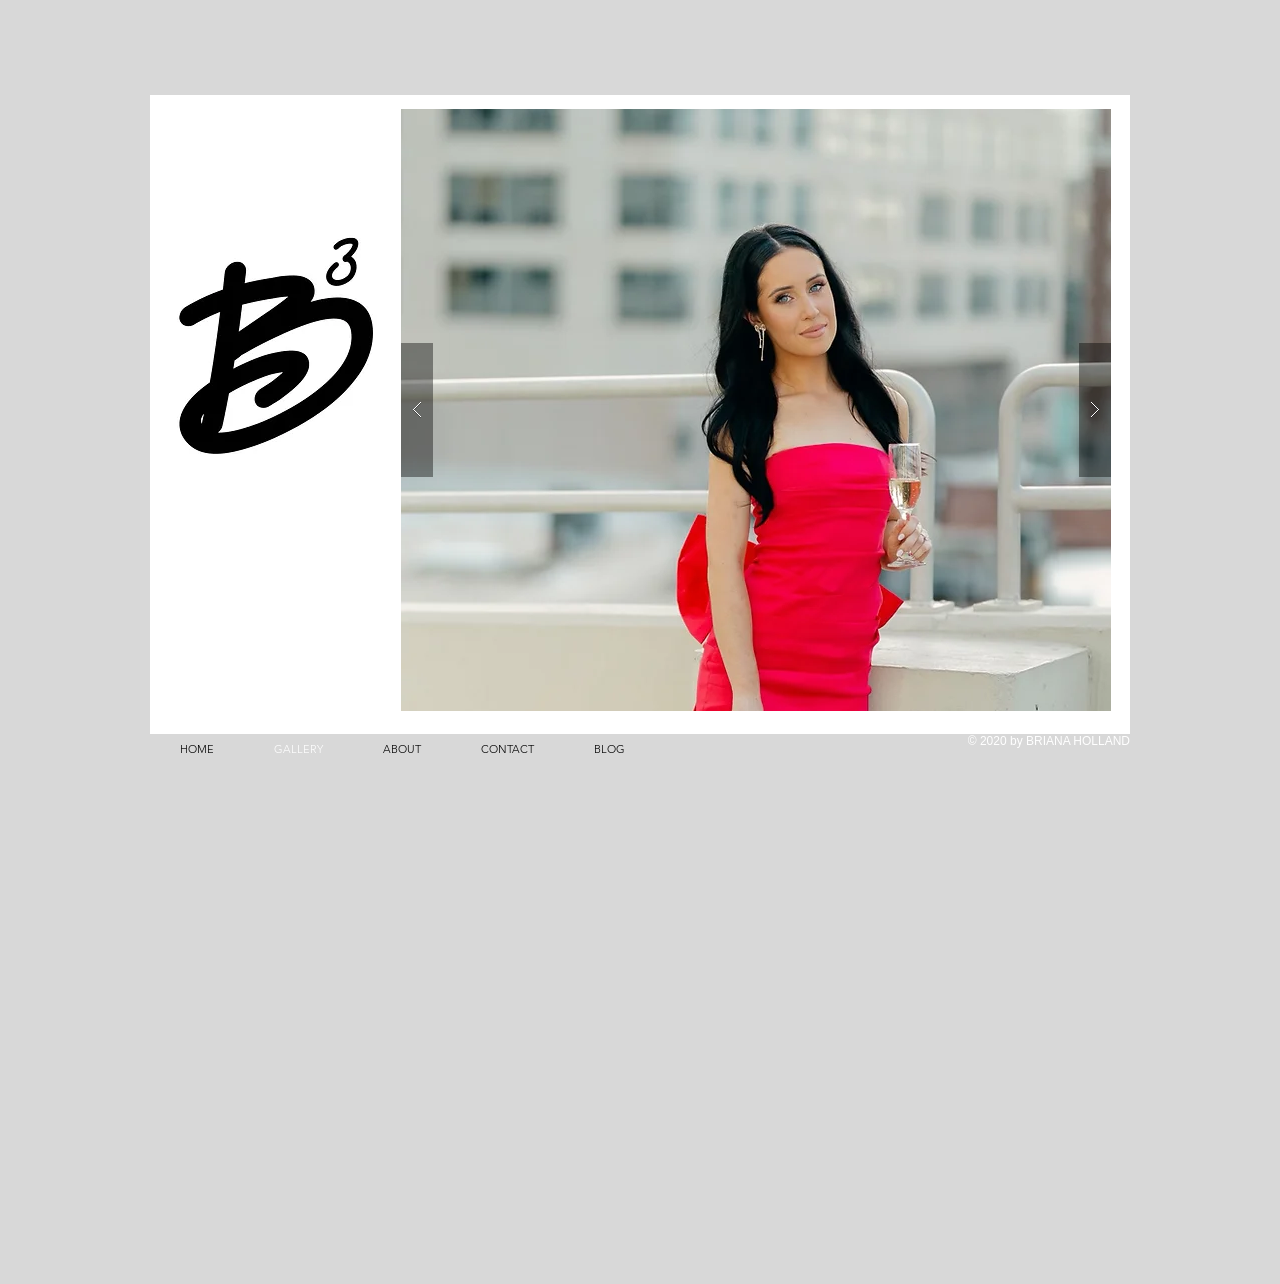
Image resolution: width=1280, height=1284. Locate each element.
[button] (756, 410)
